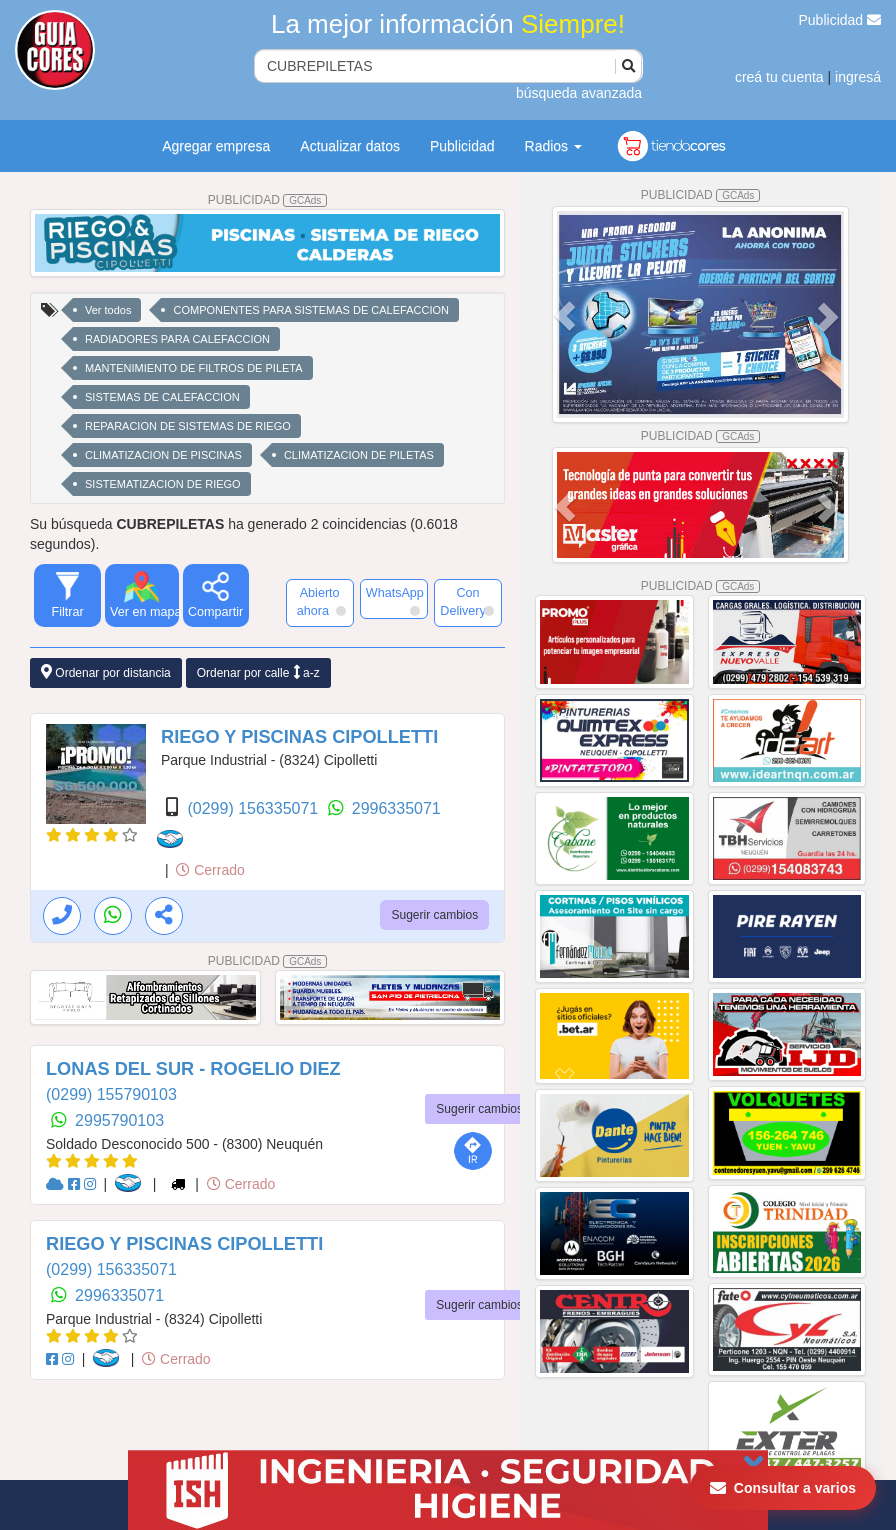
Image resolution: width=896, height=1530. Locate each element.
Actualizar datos (350, 146)
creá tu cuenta (779, 77)
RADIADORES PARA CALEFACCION (177, 339)
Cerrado (210, 870)
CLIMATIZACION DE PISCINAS (163, 455)
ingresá (858, 77)
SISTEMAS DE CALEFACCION (162, 397)
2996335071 (396, 808)
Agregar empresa (216, 146)
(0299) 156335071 (254, 808)
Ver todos (108, 310)
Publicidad (840, 20)
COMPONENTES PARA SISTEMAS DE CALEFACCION (310, 310)
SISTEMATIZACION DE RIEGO (163, 484)
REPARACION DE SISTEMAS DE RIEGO (188, 426)
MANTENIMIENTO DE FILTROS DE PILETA (194, 368)
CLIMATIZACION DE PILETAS (359, 455)
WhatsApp (395, 601)
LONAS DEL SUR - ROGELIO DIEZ (193, 1069)
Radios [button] (553, 146)
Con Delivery (467, 602)
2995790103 (119, 1120)
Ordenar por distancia (106, 672)
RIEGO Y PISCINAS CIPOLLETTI (299, 737)
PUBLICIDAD (268, 200)
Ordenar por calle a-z (258, 672)
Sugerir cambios (434, 915)
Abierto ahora (321, 602)
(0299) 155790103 (111, 1094)
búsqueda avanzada (579, 93)
